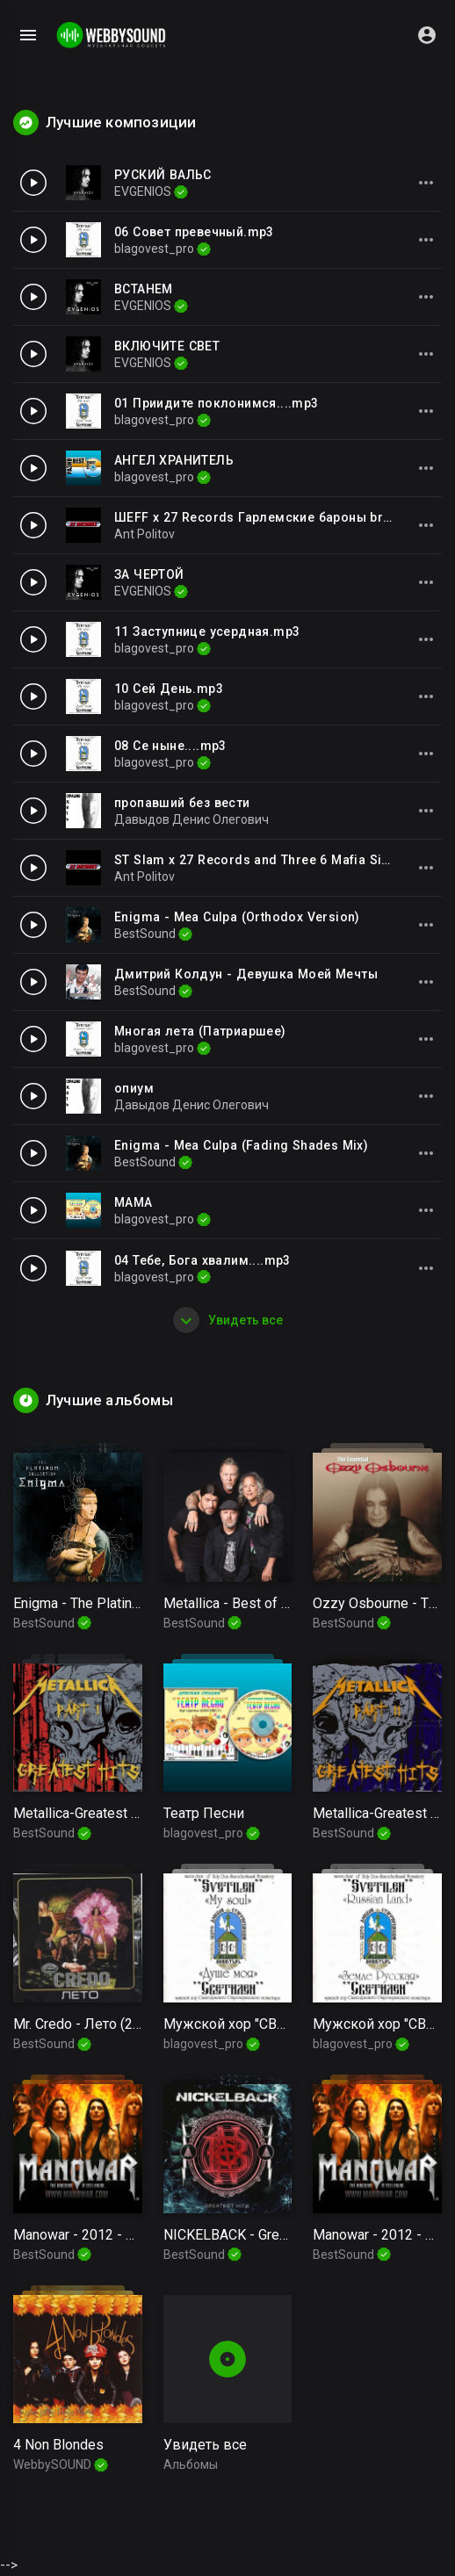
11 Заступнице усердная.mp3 (207, 631)
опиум (134, 1088)
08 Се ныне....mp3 (170, 746)
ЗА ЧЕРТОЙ (149, 574)
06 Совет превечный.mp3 (194, 232)
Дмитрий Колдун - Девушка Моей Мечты (246, 974)
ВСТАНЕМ (143, 289)
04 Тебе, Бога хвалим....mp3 (202, 1260)
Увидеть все (228, 1320)
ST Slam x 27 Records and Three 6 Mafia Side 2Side (275, 860)
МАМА (133, 1202)
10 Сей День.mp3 (168, 689)
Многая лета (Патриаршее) (200, 1031)
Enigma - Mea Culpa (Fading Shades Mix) (241, 1145)
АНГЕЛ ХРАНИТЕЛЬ (174, 460)
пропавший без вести (182, 803)
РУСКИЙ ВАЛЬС (163, 175)
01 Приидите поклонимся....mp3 (216, 403)
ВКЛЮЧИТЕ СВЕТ (167, 346)
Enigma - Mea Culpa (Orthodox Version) (237, 917)
